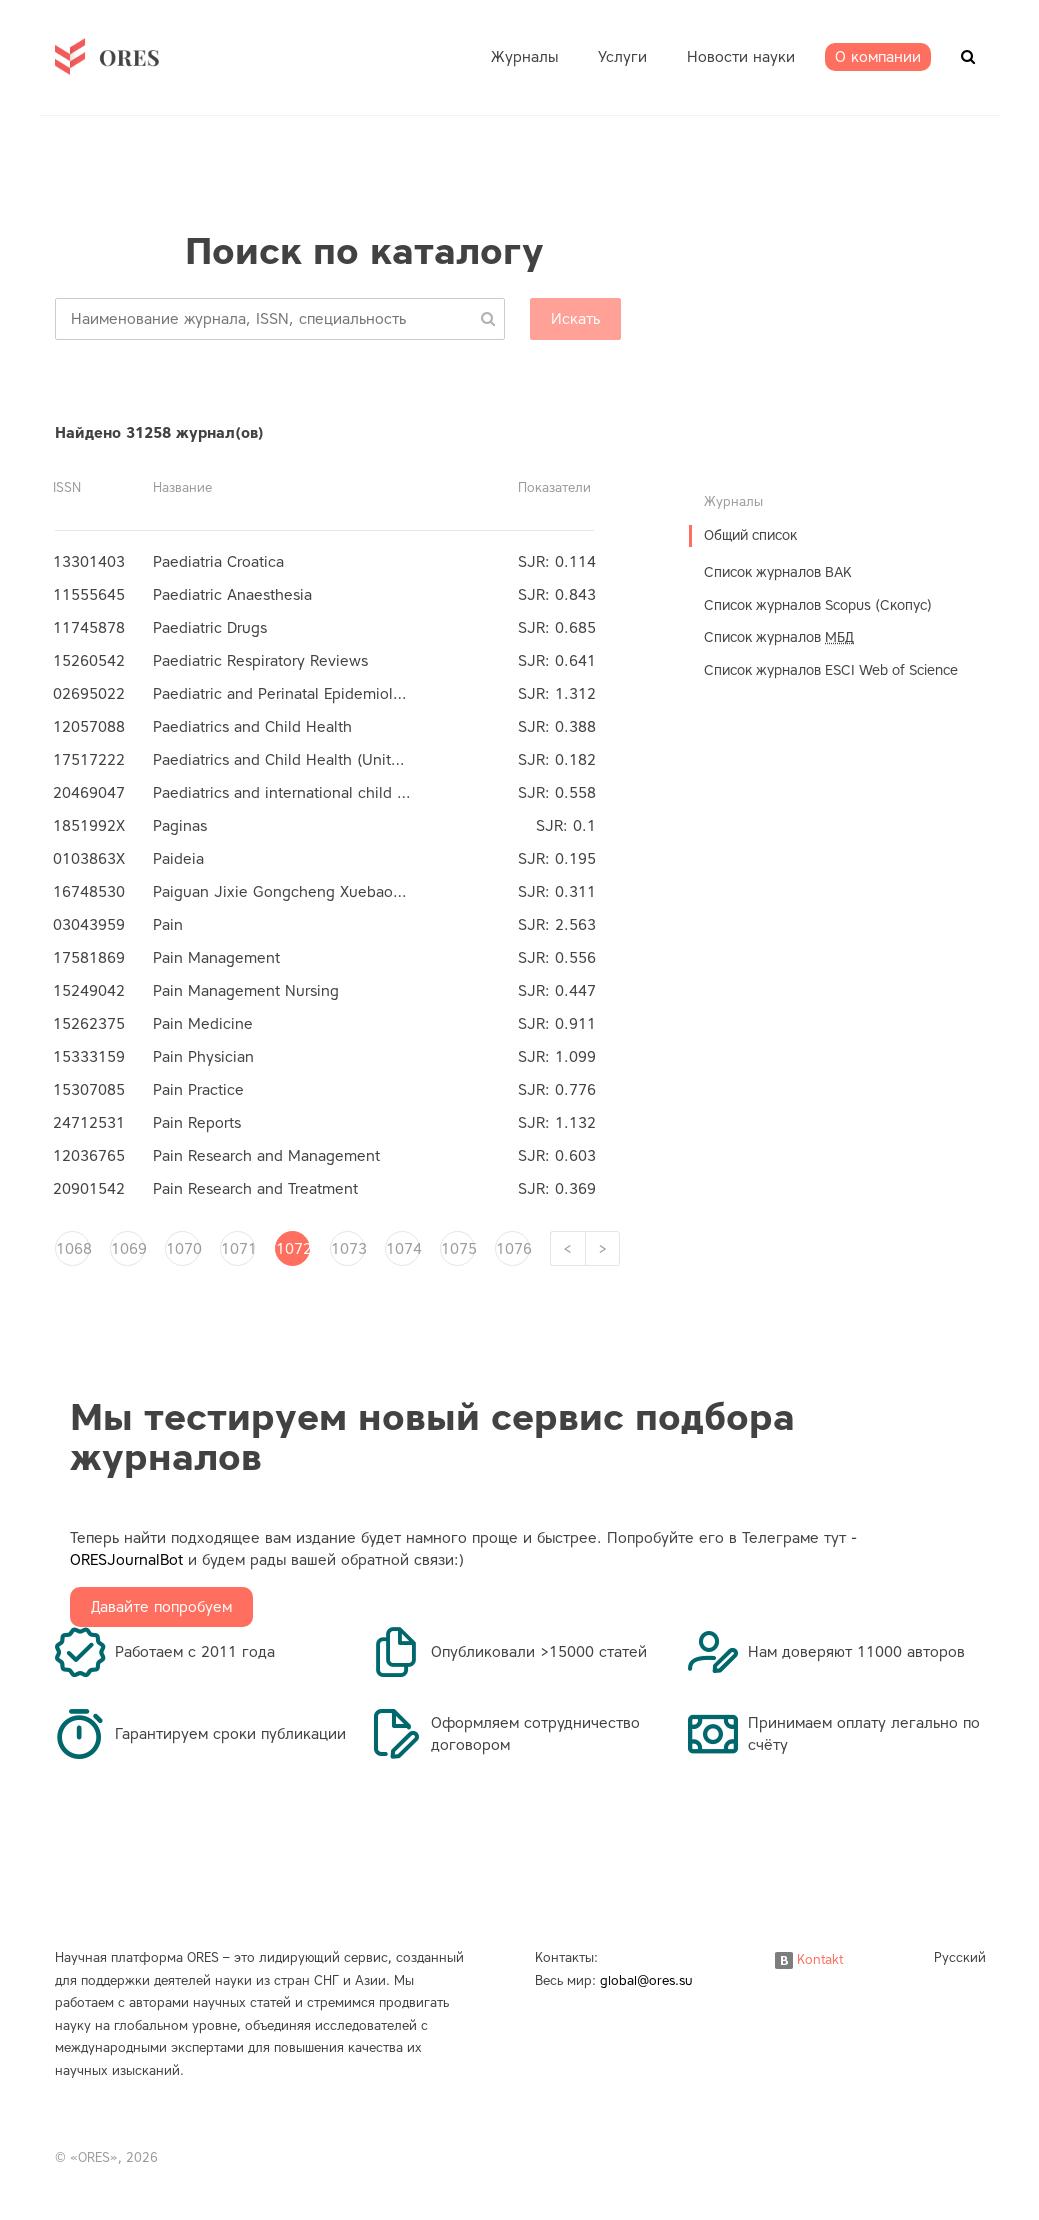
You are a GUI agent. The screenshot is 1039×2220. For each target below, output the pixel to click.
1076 (513, 1249)
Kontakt (809, 1959)
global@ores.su (646, 1980)
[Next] (602, 1248)
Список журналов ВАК (778, 572)
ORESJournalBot (126, 1560)
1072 (293, 1249)
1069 (128, 1249)
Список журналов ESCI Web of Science (831, 670)
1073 (348, 1249)
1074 (403, 1249)
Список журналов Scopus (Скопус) (818, 605)
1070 (183, 1249)
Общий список (750, 535)
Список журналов (779, 637)
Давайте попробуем (161, 1607)
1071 (238, 1249)
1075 (458, 1249)
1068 (73, 1249)
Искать (575, 319)
